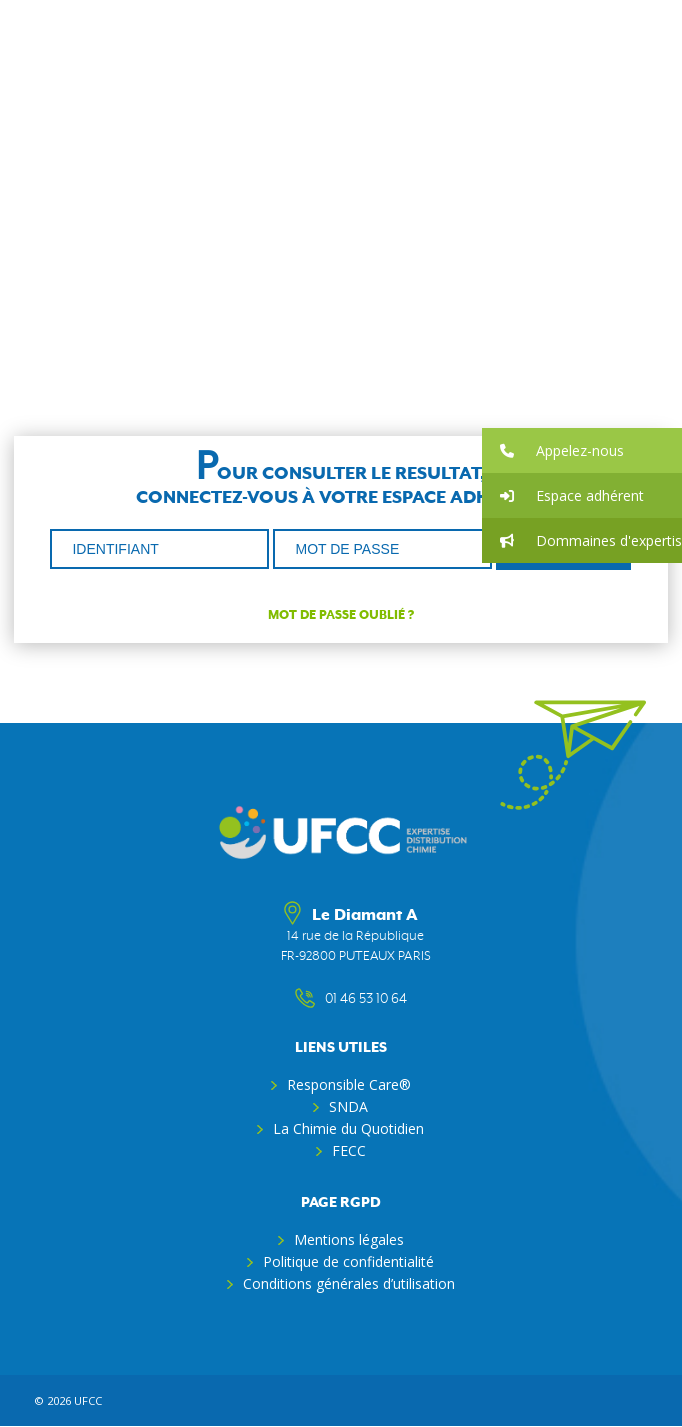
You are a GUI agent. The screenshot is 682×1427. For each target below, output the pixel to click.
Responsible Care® (349, 1084)
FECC (349, 1150)
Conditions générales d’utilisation (349, 1283)
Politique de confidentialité (348, 1261)
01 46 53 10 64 (356, 999)
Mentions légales (349, 1239)
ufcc (88, 1400)
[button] (582, 450)
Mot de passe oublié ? (341, 615)
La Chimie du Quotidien (348, 1128)
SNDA (348, 1106)
